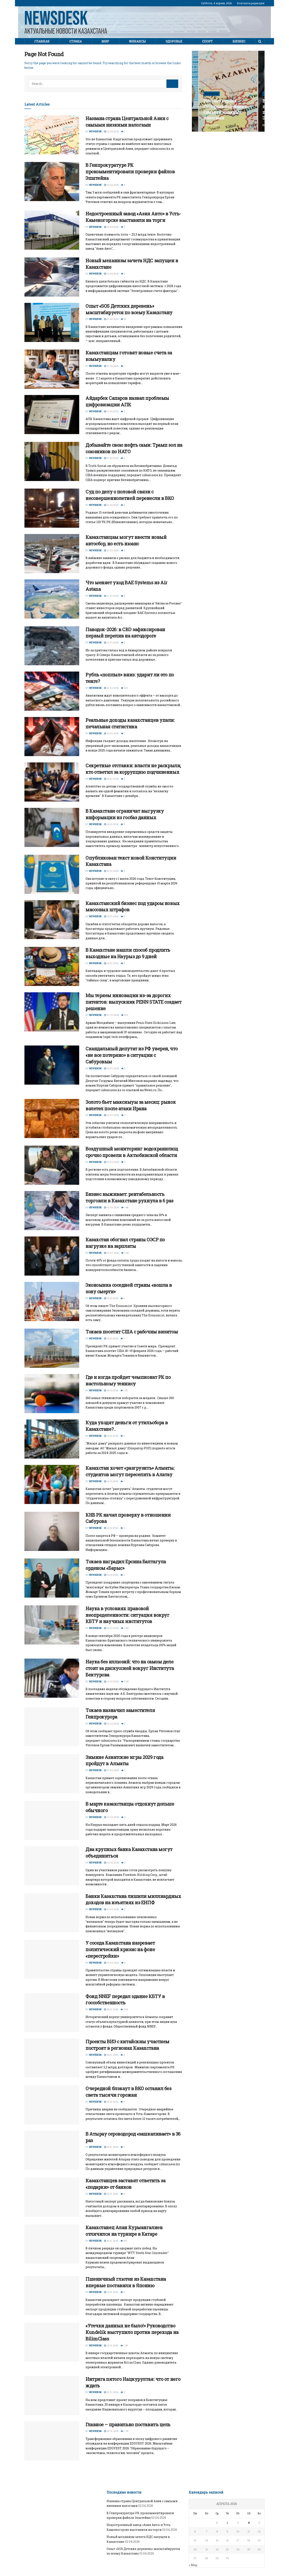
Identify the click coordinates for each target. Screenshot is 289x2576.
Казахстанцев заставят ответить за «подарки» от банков (125, 2183)
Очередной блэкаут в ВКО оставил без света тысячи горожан (128, 2091)
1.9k (125, 1628)
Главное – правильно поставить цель (128, 2424)
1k (123, 319)
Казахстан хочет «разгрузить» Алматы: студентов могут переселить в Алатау (130, 1471)
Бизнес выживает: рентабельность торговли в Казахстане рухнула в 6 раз (129, 1197)
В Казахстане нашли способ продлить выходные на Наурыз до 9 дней (128, 953)
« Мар (193, 2565)
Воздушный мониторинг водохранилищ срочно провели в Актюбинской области (132, 1152)
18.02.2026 (111, 1298)
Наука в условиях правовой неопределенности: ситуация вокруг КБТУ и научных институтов (127, 1615)
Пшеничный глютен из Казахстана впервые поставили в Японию (126, 2282)
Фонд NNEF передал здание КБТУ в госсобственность (125, 1999)
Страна (75, 41)
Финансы (137, 41)
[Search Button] (172, 84)
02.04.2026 (111, 131)
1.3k (125, 1252)
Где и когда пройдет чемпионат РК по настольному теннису (128, 1380)
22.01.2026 (111, 2292)
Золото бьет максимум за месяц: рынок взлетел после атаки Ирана (131, 1105)
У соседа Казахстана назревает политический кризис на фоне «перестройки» (120, 1949)
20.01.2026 (111, 2392)
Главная (42, 41)
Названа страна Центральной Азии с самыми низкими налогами (127, 121)
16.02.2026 (111, 1481)
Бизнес (239, 41)
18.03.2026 (111, 824)
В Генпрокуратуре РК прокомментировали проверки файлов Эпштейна (130, 171)
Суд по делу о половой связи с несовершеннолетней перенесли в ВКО (130, 495)
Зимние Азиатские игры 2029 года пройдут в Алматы (124, 1760)
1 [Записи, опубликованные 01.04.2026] (217, 2522)
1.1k (124, 1390)
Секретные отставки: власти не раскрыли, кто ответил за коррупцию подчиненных (133, 768)
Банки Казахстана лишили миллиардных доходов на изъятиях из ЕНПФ (133, 1899)
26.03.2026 (111, 687)
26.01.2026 (111, 2146)
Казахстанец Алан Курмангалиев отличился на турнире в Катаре (124, 2230)
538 (124, 2009)
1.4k (125, 1207)
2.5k (125, 1681)
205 (124, 1014)
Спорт (207, 41)
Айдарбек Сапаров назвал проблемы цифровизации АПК (127, 401)
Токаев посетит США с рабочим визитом (132, 1332)
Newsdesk (95, 131)
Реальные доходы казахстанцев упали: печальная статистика (130, 723)
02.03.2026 (111, 1068)
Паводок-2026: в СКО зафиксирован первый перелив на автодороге (125, 632)
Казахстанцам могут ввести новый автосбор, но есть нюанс (126, 540)
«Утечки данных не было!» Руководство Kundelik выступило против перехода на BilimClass (132, 2332)
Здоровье (174, 41)
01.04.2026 (111, 319)
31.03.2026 (111, 550)
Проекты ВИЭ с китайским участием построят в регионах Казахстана (127, 2044)
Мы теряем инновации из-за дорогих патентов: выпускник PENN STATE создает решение (133, 1001)
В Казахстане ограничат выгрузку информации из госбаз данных (125, 814)
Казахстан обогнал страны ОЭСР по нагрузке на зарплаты (125, 1242)
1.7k (124, 2431)
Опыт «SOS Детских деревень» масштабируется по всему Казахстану (129, 309)
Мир (105, 41)
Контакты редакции (251, 3)
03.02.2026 (111, 1770)
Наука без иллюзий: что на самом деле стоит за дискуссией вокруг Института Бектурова (130, 1668)
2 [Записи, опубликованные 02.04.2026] (227, 2522)
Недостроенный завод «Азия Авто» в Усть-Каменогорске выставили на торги (133, 217)
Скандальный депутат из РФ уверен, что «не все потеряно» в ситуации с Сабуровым (132, 1055)
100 (124, 687)
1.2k (124, 2345)
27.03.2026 (111, 1014)
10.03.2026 (111, 1628)
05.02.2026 (111, 1723)
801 (123, 2240)
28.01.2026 (111, 2009)
